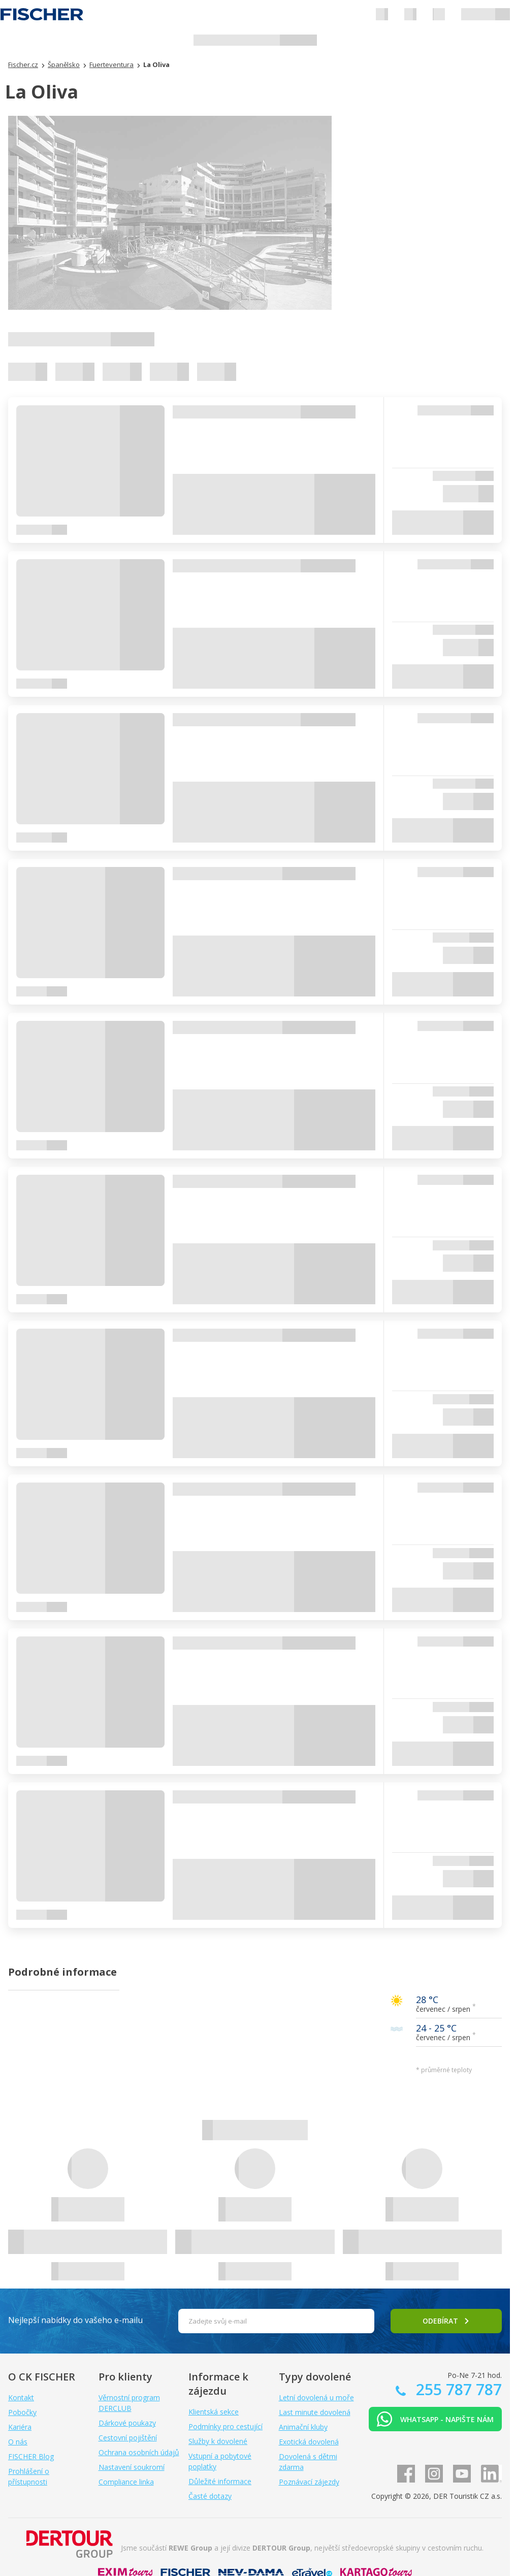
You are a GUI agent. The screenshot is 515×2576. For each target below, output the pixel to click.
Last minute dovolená (314, 2412)
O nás (17, 2441)
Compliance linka (126, 2482)
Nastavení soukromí (132, 2467)
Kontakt (21, 2397)
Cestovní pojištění (128, 2437)
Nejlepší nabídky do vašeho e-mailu (75, 2320)
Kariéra (19, 2427)
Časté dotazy (210, 2496)
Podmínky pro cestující (225, 2426)
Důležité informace (219, 2481)
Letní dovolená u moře (316, 2397)
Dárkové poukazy (127, 2423)
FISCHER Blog (31, 2456)
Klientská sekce (213, 2412)
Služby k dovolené (217, 2441)
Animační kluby (303, 2427)
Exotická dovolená (309, 2441)
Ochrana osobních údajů (139, 2452)
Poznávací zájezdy (309, 2482)
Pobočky (22, 2412)
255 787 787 (457, 2389)
